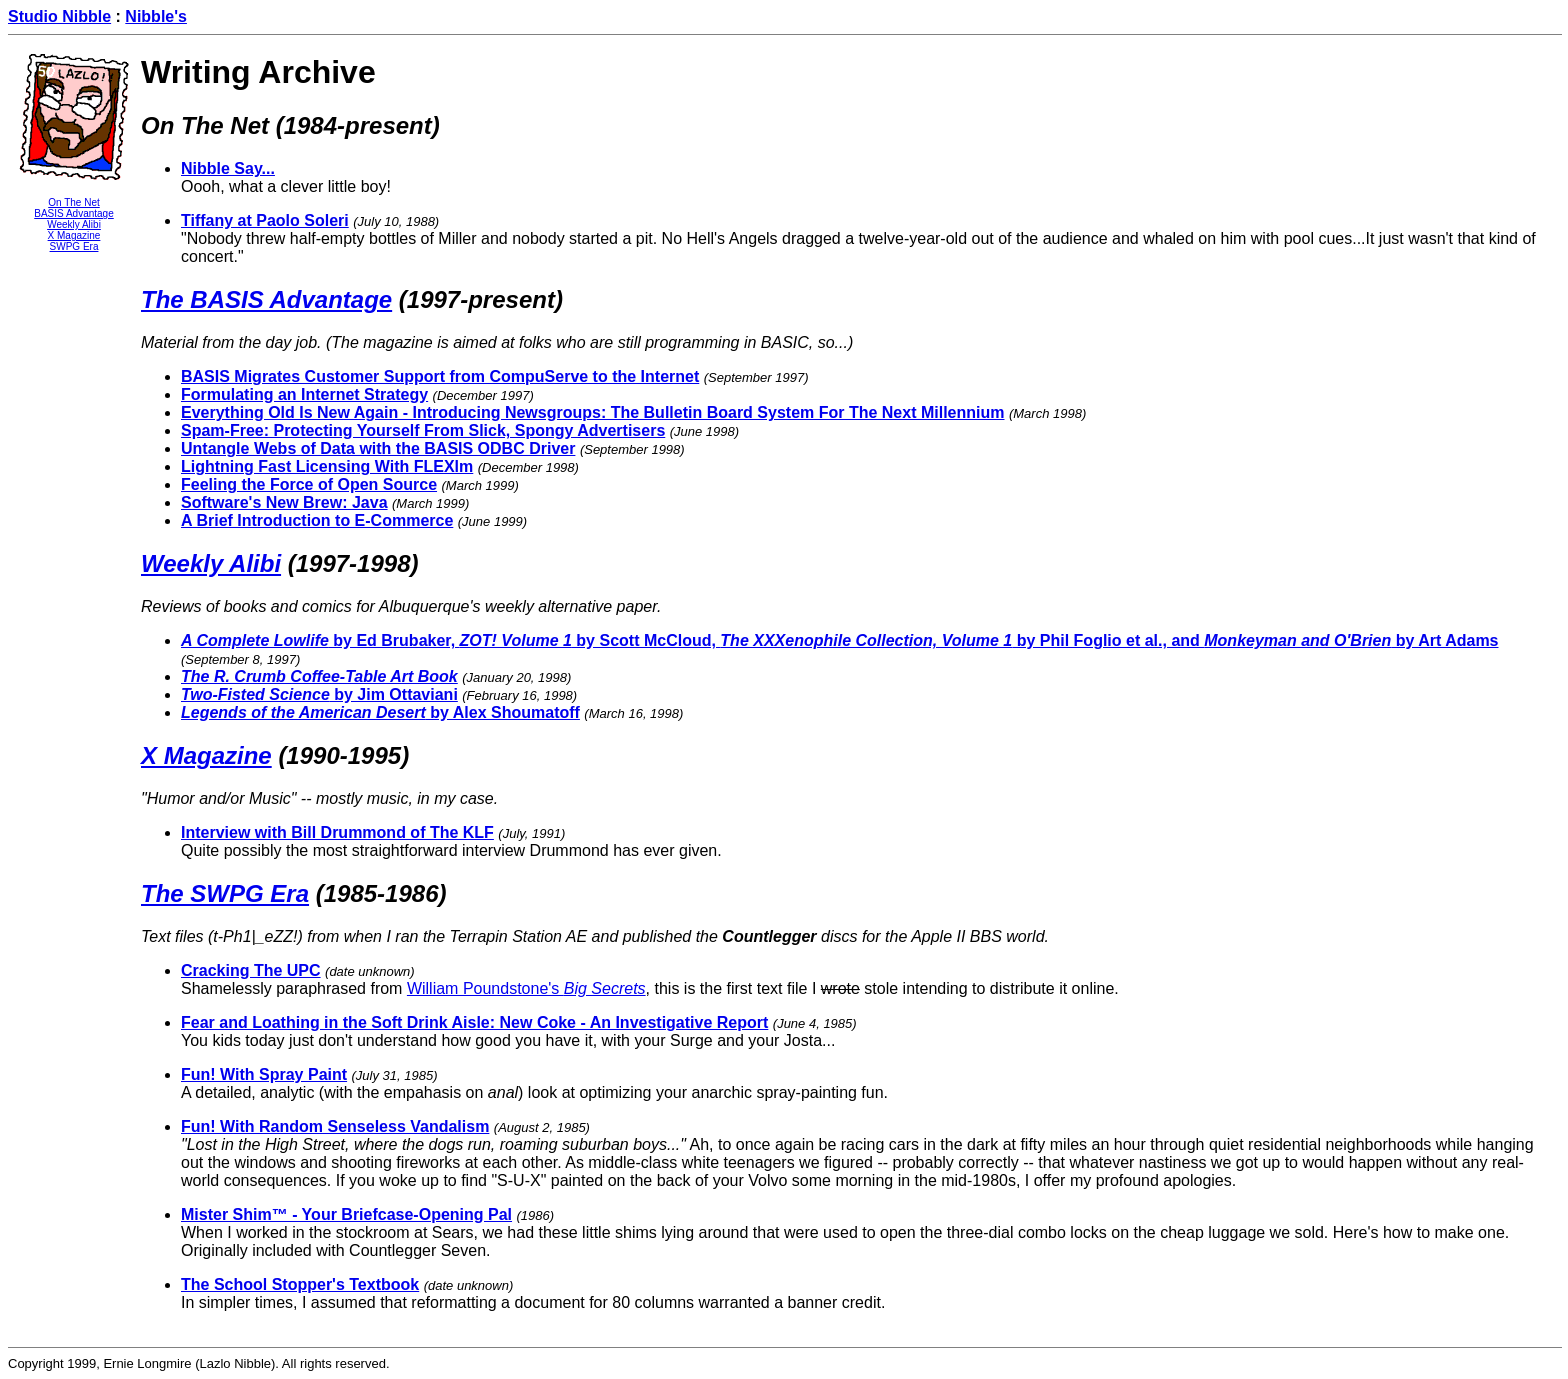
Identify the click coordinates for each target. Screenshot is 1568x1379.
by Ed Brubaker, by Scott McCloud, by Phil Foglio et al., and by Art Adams (840, 640)
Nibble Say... (228, 168)
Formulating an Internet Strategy (304, 394)
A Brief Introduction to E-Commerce (317, 520)
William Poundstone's (526, 988)
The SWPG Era (225, 893)
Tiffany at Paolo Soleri (265, 220)
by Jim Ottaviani (319, 694)
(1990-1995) (343, 755)
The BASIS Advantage (266, 299)
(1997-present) (481, 299)
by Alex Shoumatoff (380, 712)
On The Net (74, 202)
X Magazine (74, 235)
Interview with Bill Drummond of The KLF (337, 832)
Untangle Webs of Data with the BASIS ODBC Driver (378, 448)
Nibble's (156, 16)
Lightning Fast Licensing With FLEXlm (327, 466)
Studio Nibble (59, 16)
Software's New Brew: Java (284, 502)
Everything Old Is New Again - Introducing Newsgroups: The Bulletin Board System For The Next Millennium (593, 412)
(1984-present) (358, 125)
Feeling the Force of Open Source (309, 484)
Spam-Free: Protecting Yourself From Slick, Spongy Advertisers (423, 430)
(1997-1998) (353, 563)
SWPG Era (74, 246)
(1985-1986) (381, 893)
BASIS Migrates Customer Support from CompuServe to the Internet (440, 376)
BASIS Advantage (74, 213)
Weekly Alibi (74, 224)
